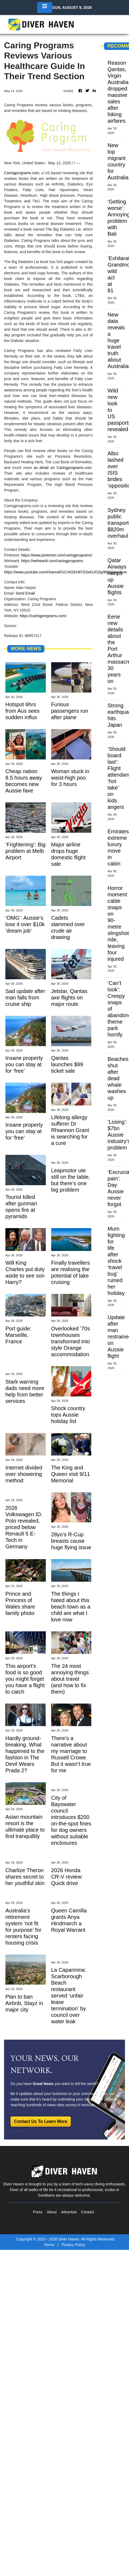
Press (38, 2212)
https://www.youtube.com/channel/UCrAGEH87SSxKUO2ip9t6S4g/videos (65, 572)
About (52, 2212)
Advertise (68, 2212)
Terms (49, 2245)
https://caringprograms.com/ (43, 616)
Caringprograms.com (21, 173)
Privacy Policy (73, 2245)
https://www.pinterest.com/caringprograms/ (56, 555)
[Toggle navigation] (44, 7)
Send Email (25, 593)
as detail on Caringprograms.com (63, 467)
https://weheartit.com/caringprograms (52, 561)
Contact (87, 2212)
